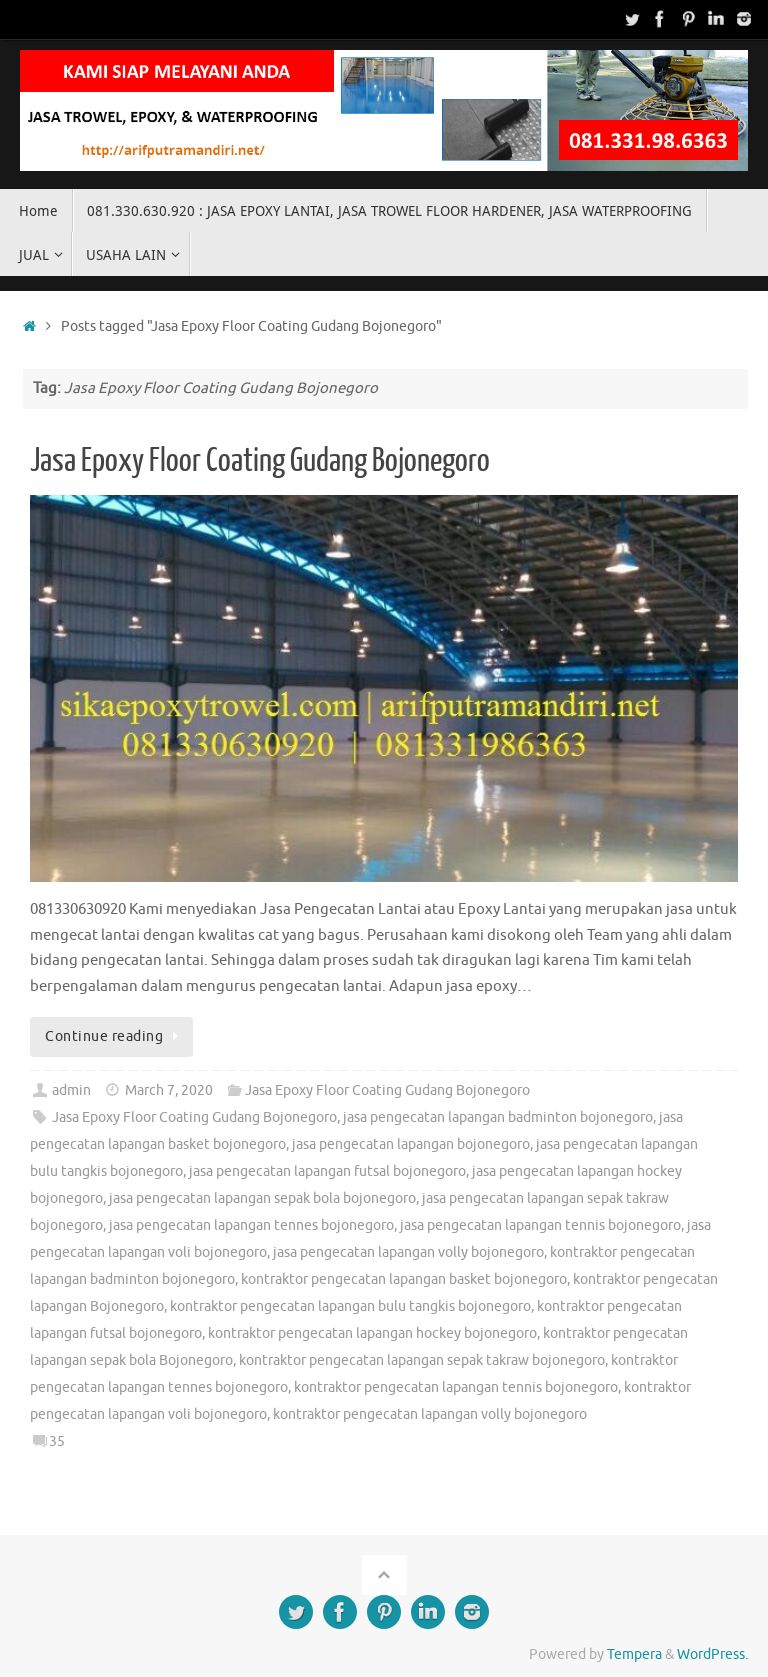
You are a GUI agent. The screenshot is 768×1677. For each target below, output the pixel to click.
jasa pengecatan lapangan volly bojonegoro (408, 1252)
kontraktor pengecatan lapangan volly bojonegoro (430, 1414)
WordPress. (712, 1654)
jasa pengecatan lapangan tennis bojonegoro (540, 1225)
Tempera (634, 1654)
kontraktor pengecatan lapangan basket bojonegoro (404, 1279)
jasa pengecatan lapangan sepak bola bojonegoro (262, 1198)
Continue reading (115, 1036)
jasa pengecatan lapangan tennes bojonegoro (251, 1225)
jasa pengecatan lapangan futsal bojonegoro (327, 1171)
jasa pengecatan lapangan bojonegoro (411, 1144)
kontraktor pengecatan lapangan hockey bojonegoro (372, 1333)
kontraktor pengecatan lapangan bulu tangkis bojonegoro (350, 1306)
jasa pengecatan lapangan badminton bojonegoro (498, 1117)
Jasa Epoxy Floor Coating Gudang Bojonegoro (260, 461)
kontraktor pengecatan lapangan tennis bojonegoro (456, 1387)
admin (71, 1090)
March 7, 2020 (169, 1090)
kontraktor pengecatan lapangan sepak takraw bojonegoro (422, 1360)
